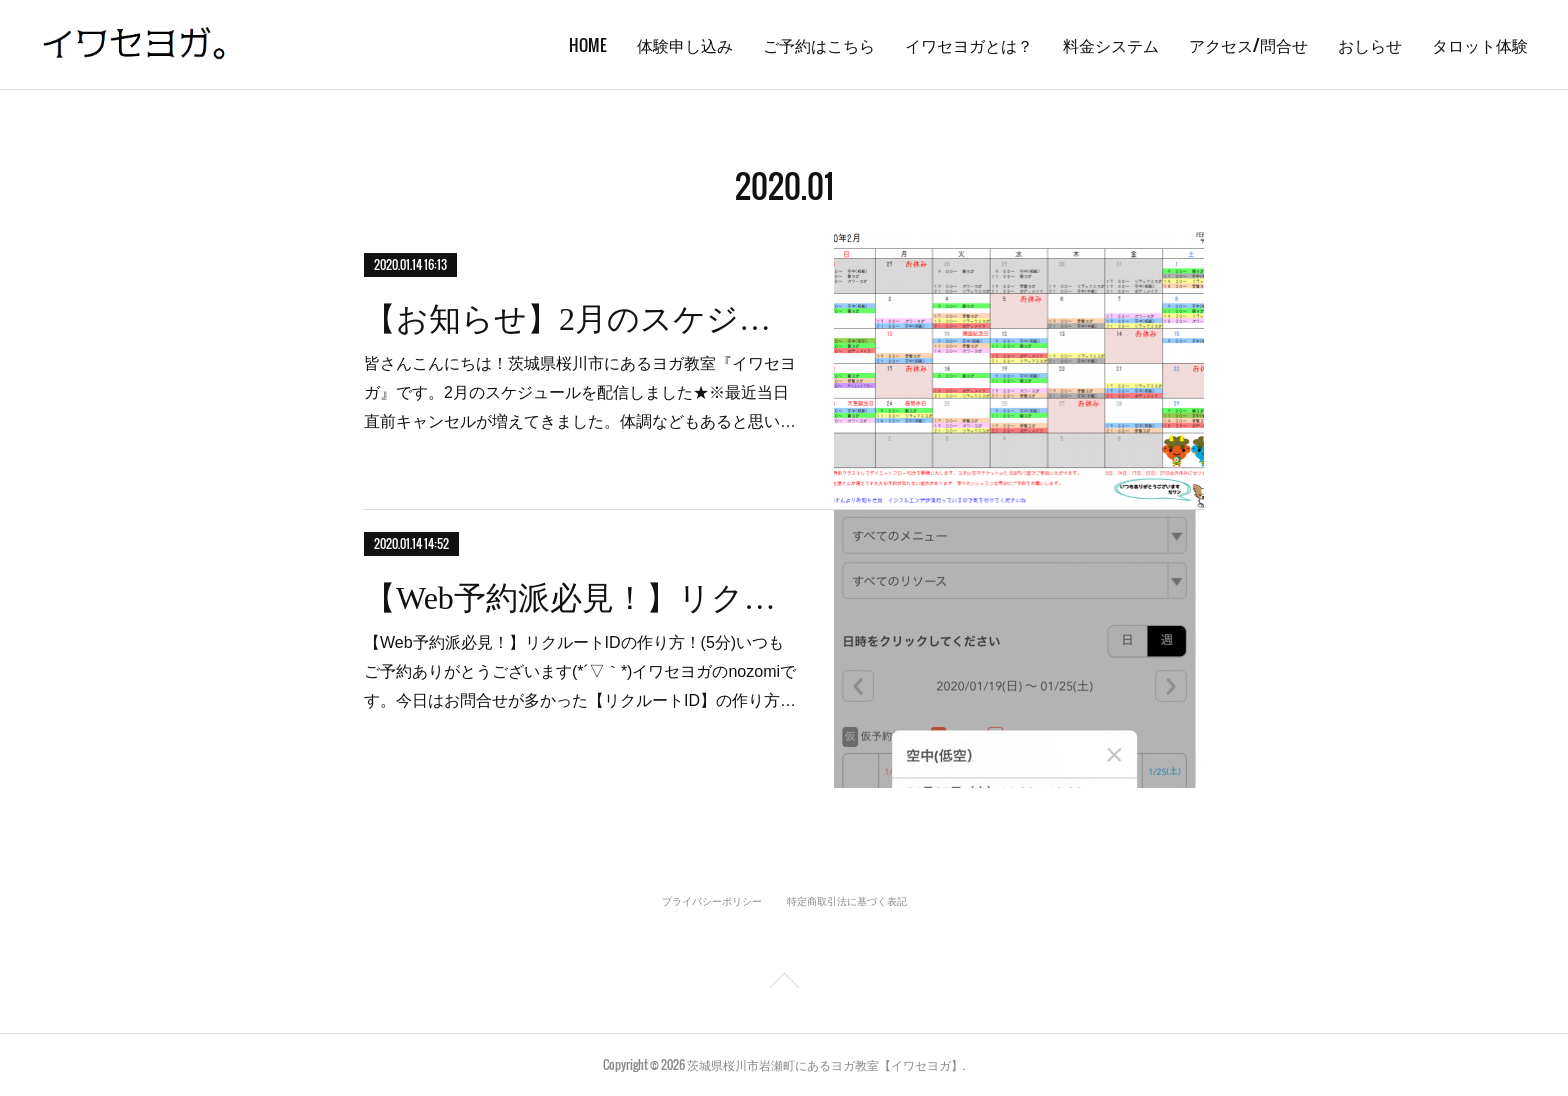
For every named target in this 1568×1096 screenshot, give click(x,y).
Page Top (784, 984)
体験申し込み (685, 45)
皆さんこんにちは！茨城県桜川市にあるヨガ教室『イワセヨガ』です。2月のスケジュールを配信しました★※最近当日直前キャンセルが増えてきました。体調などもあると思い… (580, 392)
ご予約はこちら (819, 45)
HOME (588, 45)
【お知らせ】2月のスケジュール (581, 319)
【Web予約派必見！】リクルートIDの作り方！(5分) (581, 598)
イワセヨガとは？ (969, 45)
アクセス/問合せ (1248, 45)
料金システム (1111, 45)
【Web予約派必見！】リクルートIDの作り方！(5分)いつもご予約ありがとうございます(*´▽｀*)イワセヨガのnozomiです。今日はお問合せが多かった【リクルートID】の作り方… (580, 671)
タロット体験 (1480, 45)
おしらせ (1370, 45)
